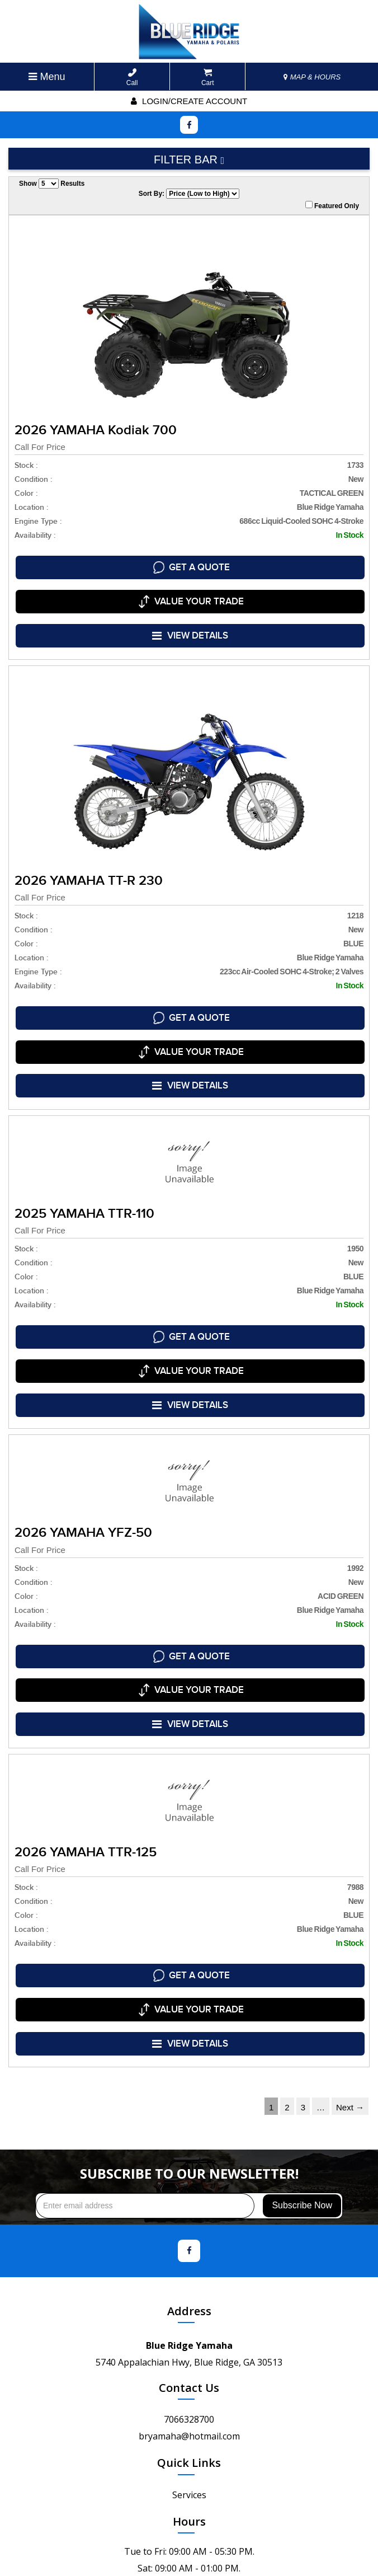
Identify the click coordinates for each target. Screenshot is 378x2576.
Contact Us (189, 2264)
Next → (350, 1984)
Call (132, 77)
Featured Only (332, 205)
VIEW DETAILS (190, 615)
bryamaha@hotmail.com (189, 2312)
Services (189, 2371)
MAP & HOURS (312, 77)
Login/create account (189, 101)
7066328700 (189, 2295)
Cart (207, 77)
